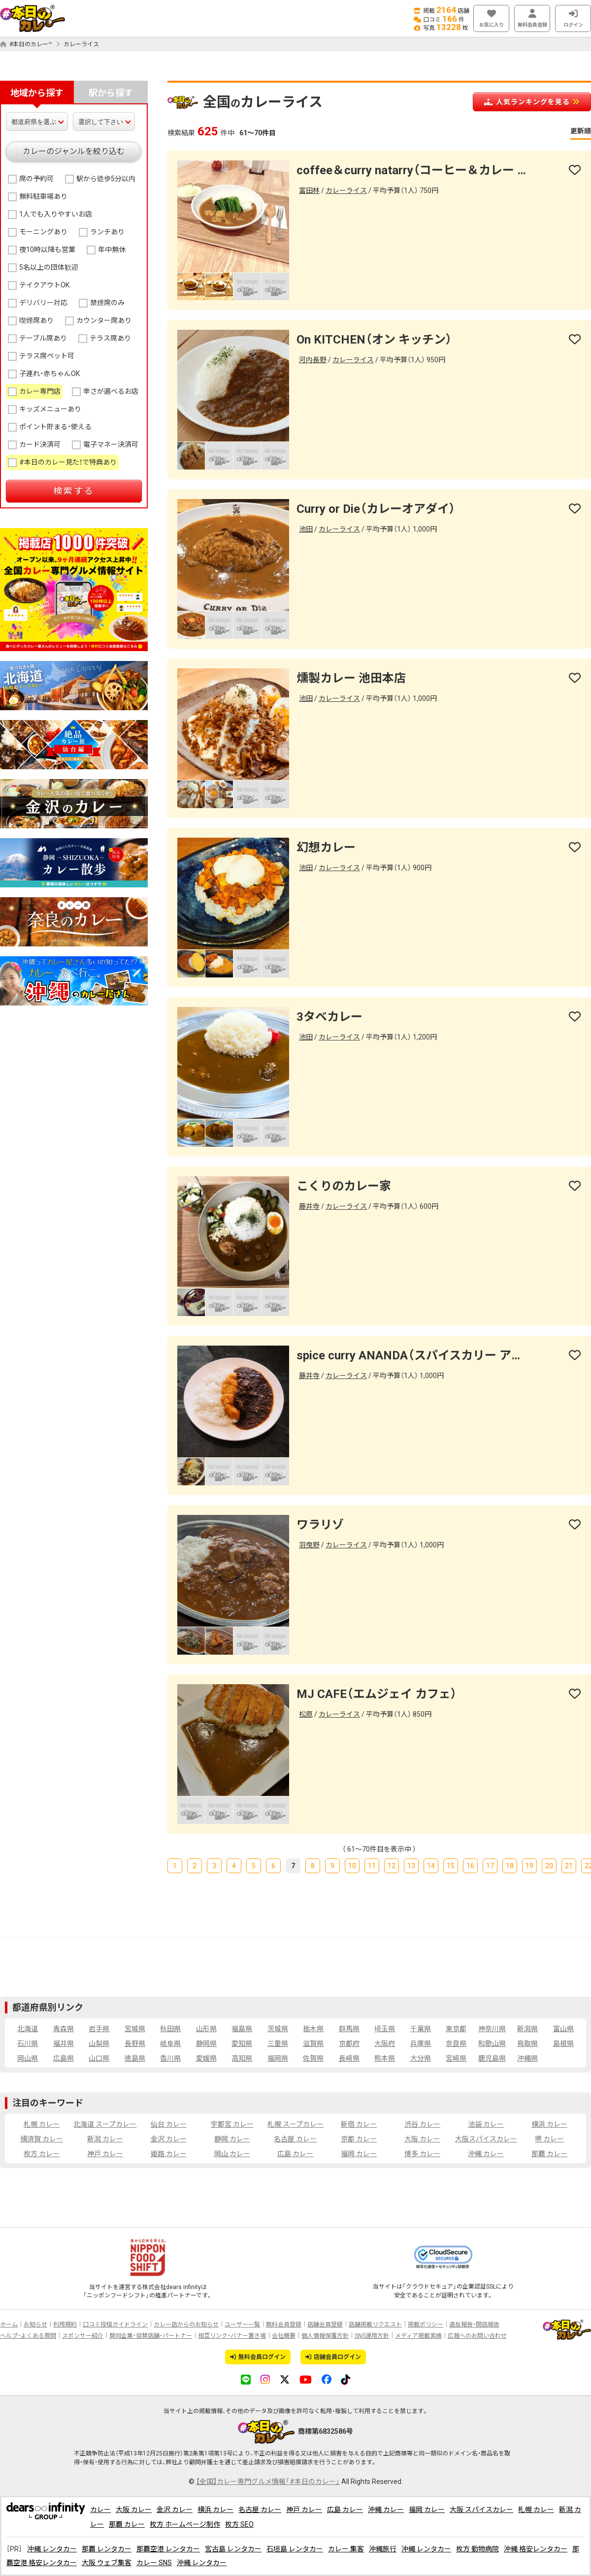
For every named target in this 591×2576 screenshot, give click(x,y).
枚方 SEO (239, 2524)
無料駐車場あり (43, 196)
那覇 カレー (549, 2154)
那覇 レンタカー (106, 2549)
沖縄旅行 (382, 2549)
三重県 (277, 2043)
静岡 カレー (232, 2139)
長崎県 (349, 2058)
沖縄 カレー (486, 2154)
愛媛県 (206, 2058)
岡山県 (27, 2058)
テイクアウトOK (44, 285)
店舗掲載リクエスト (375, 2324)
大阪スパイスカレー (486, 2139)
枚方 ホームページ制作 (185, 2524)
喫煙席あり (36, 320)
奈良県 (456, 2043)
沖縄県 (527, 2058)
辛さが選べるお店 (110, 391)
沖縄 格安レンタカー (535, 2549)
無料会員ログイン (258, 2357)
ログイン (573, 18)
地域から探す (37, 93)
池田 (306, 529)
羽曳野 (309, 1545)
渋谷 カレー (422, 2124)
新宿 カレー (359, 2124)
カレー (100, 2509)
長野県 (135, 2043)
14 (431, 1866)
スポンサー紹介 (82, 2335)
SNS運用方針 (372, 2335)
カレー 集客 (346, 2549)
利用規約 (65, 2324)
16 (470, 1866)
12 (391, 1866)
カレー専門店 (40, 391)
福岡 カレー (359, 2154)
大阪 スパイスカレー (481, 2509)
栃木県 (313, 2029)
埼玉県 (384, 2029)
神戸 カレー (105, 2154)
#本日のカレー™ (26, 44)
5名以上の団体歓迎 (48, 267)
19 (529, 1866)
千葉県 (420, 2029)
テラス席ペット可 (46, 356)
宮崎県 (456, 2058)
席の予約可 (36, 179)
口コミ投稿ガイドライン (115, 2324)
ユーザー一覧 (242, 2324)
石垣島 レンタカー (294, 2549)
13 (411, 1866)
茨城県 (277, 2029)
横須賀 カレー (41, 2139)
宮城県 (135, 2029)
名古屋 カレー (295, 2139)
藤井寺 (309, 1206)
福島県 (241, 2029)
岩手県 (99, 2029)
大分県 (420, 2058)
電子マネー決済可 (110, 444)
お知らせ (35, 2324)
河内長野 (313, 360)
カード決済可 (40, 444)
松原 (306, 1714)
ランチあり (107, 232)
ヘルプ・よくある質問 (28, 2335)
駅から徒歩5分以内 (105, 179)
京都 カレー (359, 2139)
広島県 (63, 2058)
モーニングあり (43, 232)
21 (569, 1866)
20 (549, 1866)
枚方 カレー (42, 2154)
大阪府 (384, 2043)
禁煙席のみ (107, 303)
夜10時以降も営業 (47, 249)
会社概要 (284, 2335)
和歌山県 (492, 2043)
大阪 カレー (422, 2139)
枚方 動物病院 (477, 2549)
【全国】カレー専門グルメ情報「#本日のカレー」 (268, 2481)
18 (510, 1866)
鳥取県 (527, 2043)
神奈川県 (492, 2029)
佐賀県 (313, 2058)
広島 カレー (295, 2154)
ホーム (9, 2324)
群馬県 (349, 2029)
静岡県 (206, 2043)
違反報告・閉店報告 (474, 2324)
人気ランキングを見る (532, 102)
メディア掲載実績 (418, 2335)
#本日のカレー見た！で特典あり (68, 462)
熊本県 (384, 2058)
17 (490, 1866)
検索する (74, 491)
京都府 (349, 2043)
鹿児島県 (492, 2058)
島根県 (563, 2043)
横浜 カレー (549, 2124)
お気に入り (491, 18)
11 (372, 1866)
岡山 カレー (232, 2154)
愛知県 (241, 2043)
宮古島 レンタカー (233, 2549)
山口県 (99, 2058)
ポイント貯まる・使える (55, 427)
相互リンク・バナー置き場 (232, 2335)
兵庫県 (420, 2043)
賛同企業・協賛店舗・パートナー (150, 2335)
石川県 (27, 2043)
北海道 (27, 2029)
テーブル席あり (43, 338)
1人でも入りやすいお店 (55, 214)
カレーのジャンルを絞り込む (74, 151)
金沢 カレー (169, 2139)
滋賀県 (313, 2043)
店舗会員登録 (325, 2324)
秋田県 (170, 2029)
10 (352, 1866)
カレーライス (81, 44)
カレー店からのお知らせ (186, 2324)
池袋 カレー (486, 2124)
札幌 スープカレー (295, 2124)
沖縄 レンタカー (52, 2549)
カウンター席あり (103, 320)
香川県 (170, 2058)
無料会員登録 (532, 18)
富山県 (563, 2029)
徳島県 (135, 2058)
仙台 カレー (169, 2124)
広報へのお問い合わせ (477, 2335)
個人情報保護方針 (325, 2335)
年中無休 (112, 249)
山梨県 (99, 2043)
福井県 (63, 2043)
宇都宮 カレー (232, 2124)
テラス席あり (110, 338)
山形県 (206, 2029)
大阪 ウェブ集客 (106, 2563)
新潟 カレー (105, 2139)
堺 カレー (549, 2139)
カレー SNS (154, 2563)
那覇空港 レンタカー (168, 2549)
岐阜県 (170, 2043)
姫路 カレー (169, 2154)
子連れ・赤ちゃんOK (49, 373)
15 (451, 1866)
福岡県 (277, 2058)
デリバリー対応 (43, 303)
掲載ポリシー (425, 2324)
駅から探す (111, 93)
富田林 (309, 190)
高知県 (241, 2058)
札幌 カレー (42, 2124)
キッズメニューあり (50, 409)
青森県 (63, 2029)
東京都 (456, 2029)
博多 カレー (422, 2154)
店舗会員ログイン (333, 2357)
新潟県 (527, 2029)
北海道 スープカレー (104, 2124)
